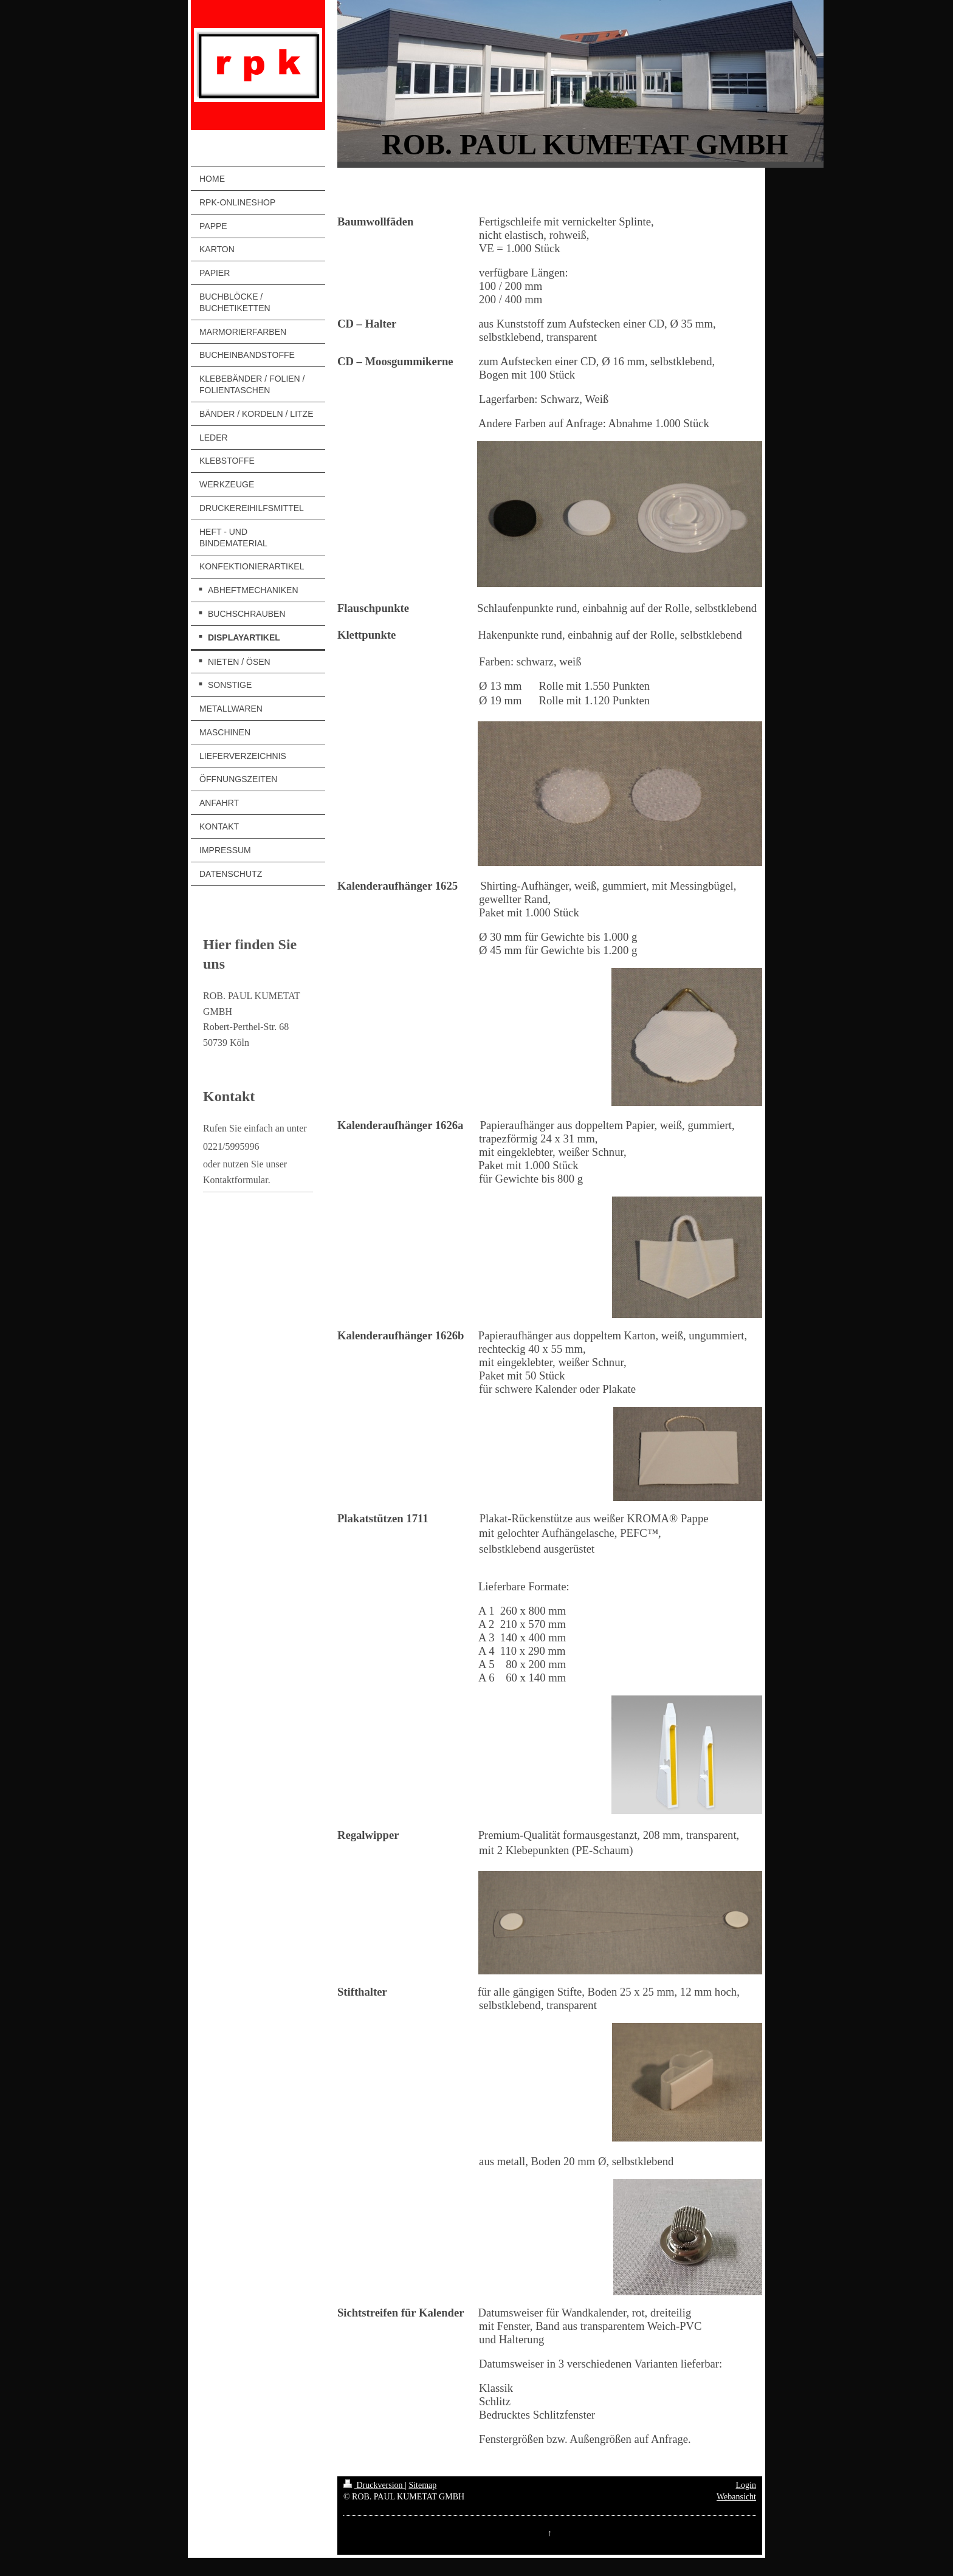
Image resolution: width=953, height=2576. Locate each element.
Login (746, 2485)
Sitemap (422, 2485)
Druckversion (374, 2485)
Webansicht (736, 2496)
